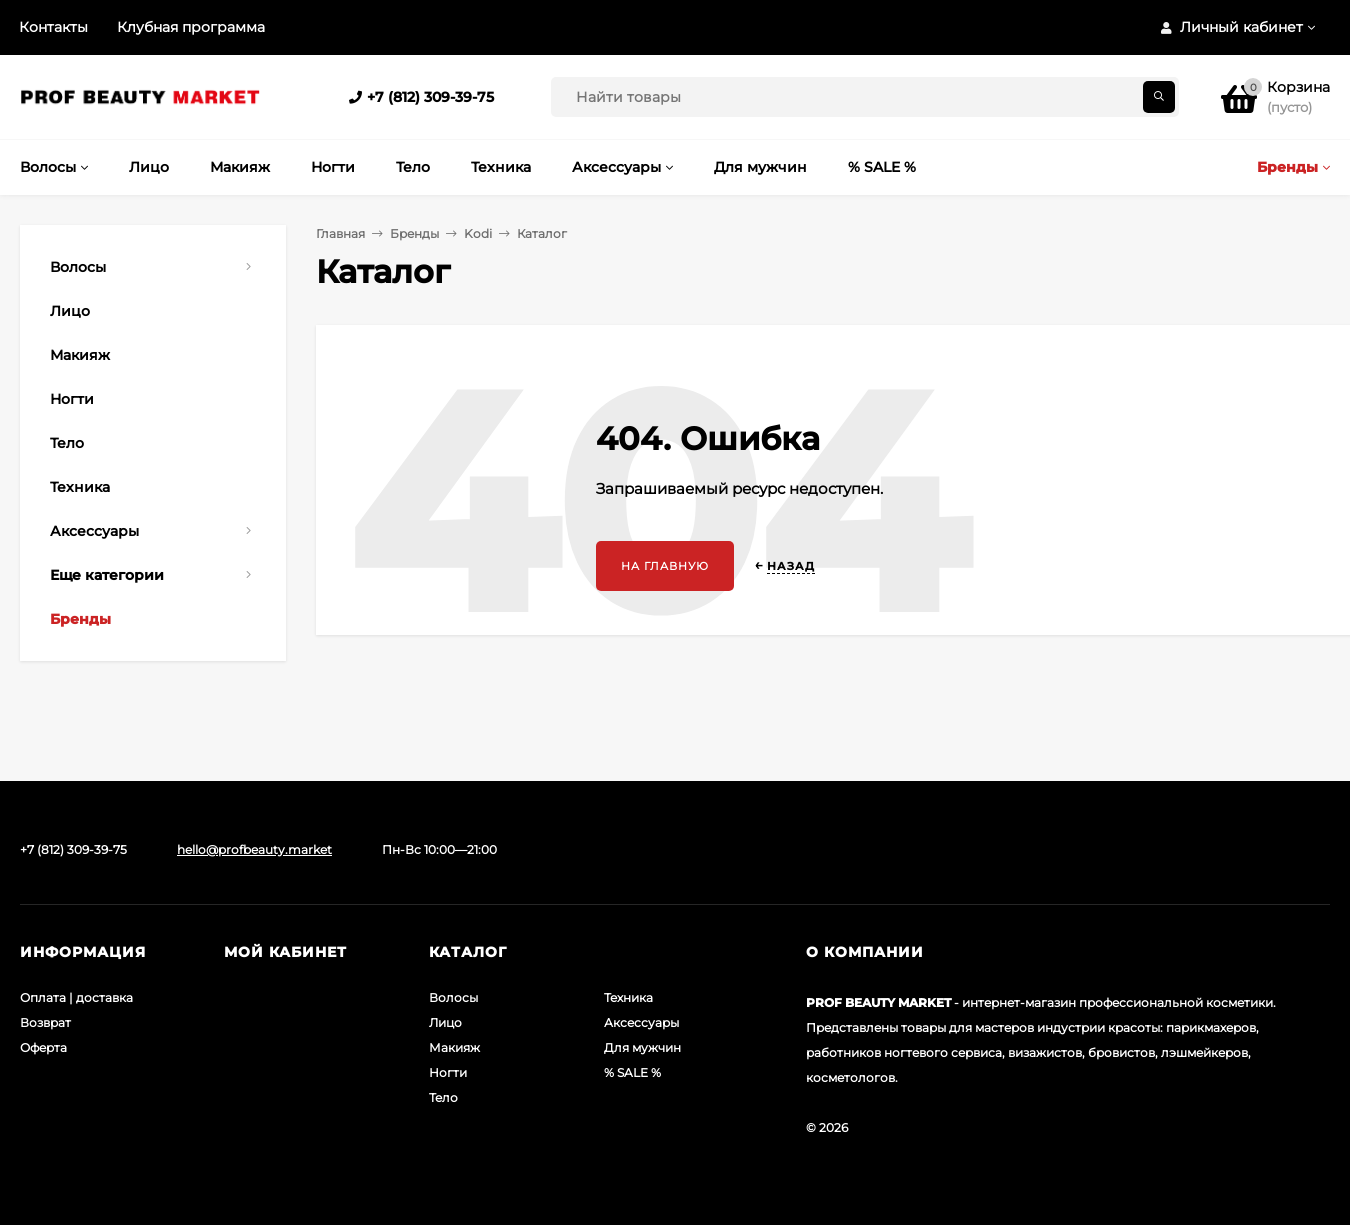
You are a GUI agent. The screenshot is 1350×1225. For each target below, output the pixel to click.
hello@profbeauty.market (254, 849)
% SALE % (632, 1072)
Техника (628, 997)
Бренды (414, 233)
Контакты (53, 27)
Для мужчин (642, 1047)
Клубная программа (191, 27)
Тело (443, 1097)
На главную (665, 566)
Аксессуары (641, 1022)
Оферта (43, 1047)
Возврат (45, 1022)
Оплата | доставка (76, 997)
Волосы (453, 997)
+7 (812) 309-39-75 (430, 97)
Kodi (478, 233)
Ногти (448, 1072)
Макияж (454, 1047)
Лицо (445, 1022)
